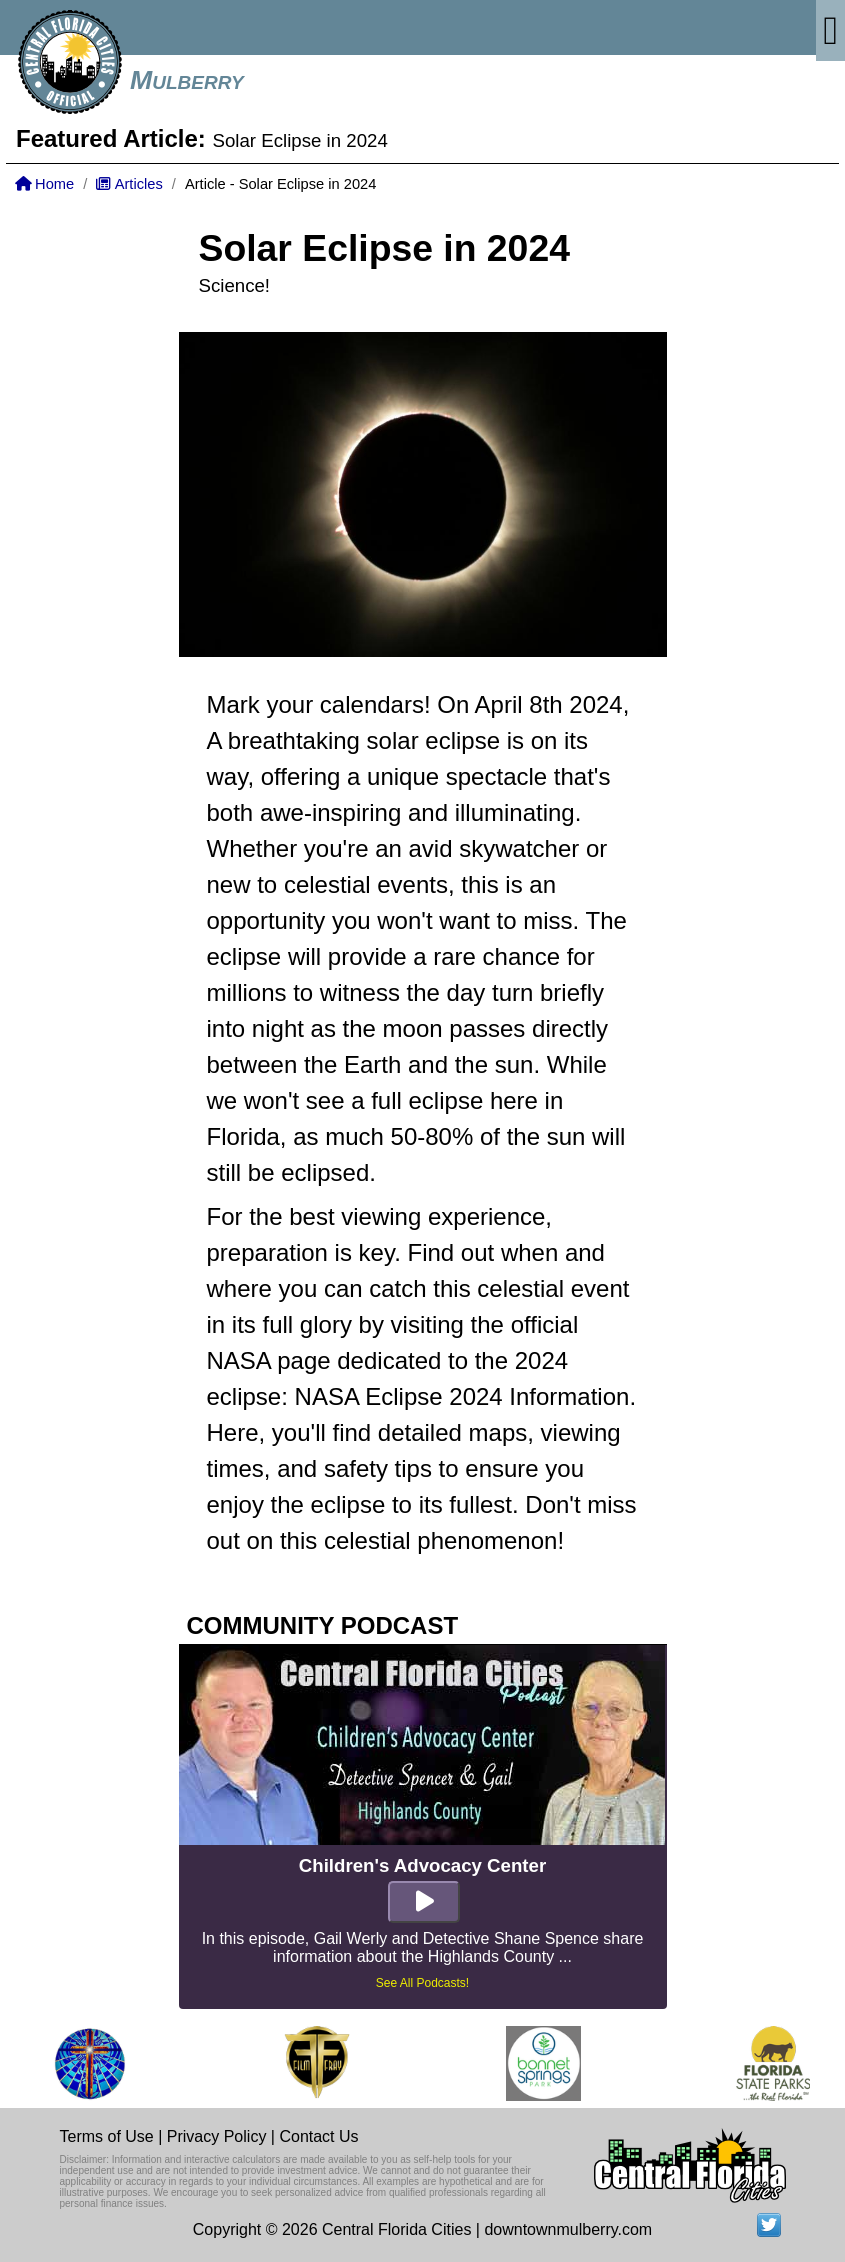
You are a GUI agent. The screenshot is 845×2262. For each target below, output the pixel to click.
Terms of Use (107, 2136)
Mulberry (187, 80)
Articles (129, 184)
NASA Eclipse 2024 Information (462, 1396)
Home (44, 184)
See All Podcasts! (422, 1983)
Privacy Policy (217, 2136)
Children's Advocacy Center (422, 1865)
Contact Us (318, 2136)
